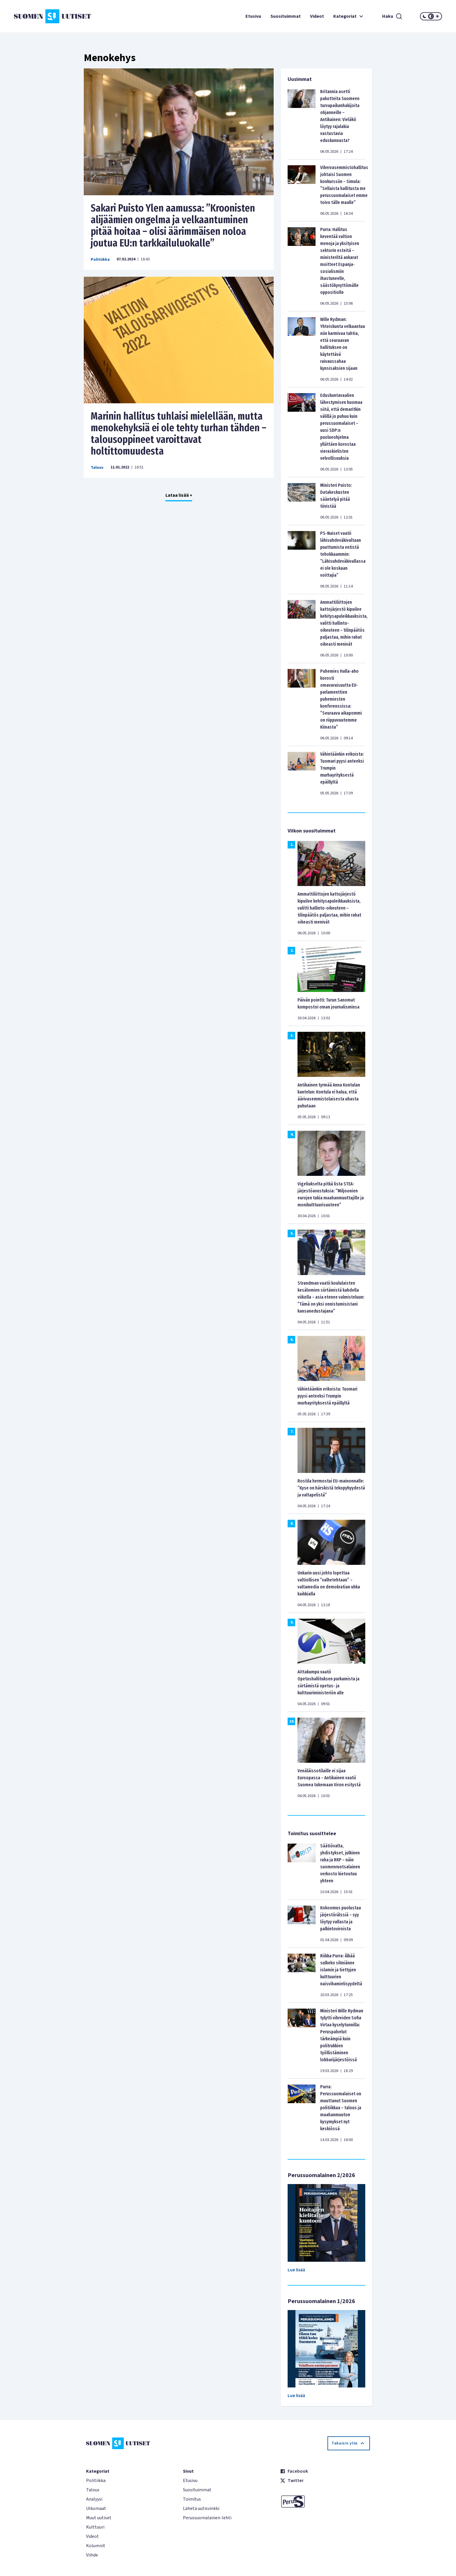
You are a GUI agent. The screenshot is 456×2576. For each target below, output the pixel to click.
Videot (317, 16)
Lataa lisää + (178, 495)
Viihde (92, 2555)
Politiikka (100, 259)
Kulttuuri (95, 2527)
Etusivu (253, 16)
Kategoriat (349, 16)
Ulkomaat (96, 2508)
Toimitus (192, 2499)
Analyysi (94, 2499)
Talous (97, 468)
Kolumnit (95, 2546)
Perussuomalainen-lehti (207, 2518)
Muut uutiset (98, 2518)
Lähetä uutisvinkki (201, 2508)
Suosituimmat (285, 16)
